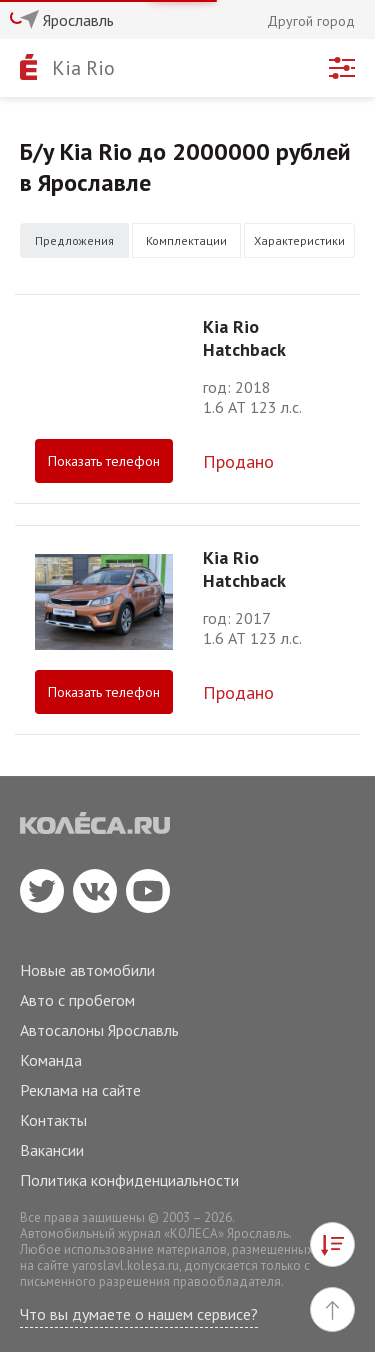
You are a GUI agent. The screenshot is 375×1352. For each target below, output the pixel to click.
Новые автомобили (87, 970)
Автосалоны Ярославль (99, 1030)
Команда (51, 1060)
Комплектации (186, 240)
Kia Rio (83, 68)
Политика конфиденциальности (129, 1180)
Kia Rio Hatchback (244, 338)
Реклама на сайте (80, 1090)
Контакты (53, 1120)
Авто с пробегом (77, 1000)
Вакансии (52, 1150)
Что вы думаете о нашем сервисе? (139, 1314)
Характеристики (299, 240)
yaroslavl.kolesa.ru (125, 1265)
